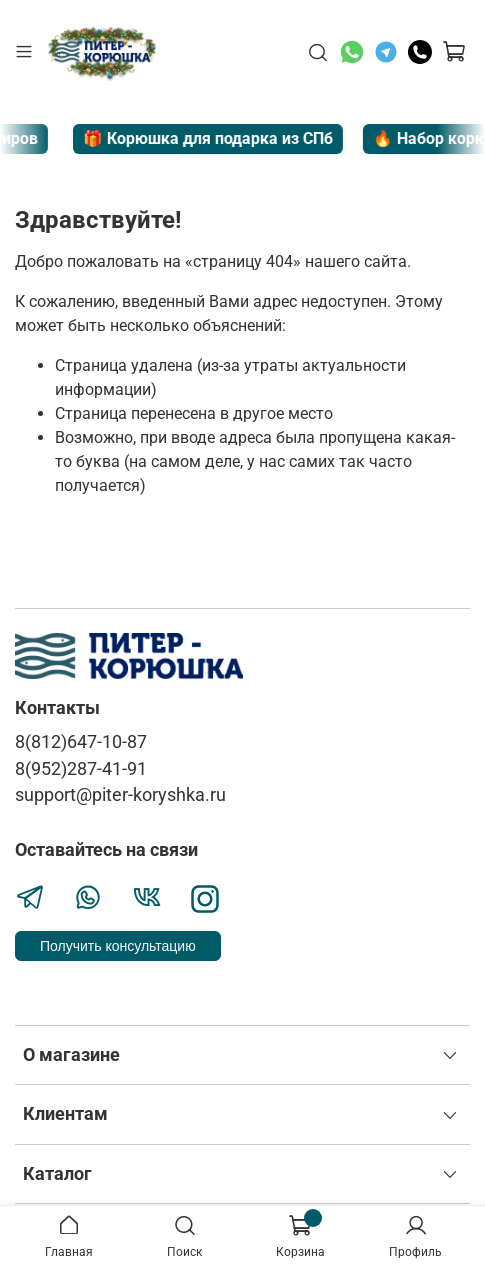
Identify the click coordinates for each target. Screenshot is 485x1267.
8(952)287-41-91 (81, 769)
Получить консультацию (118, 946)
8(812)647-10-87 (81, 742)
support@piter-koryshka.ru (120, 795)
